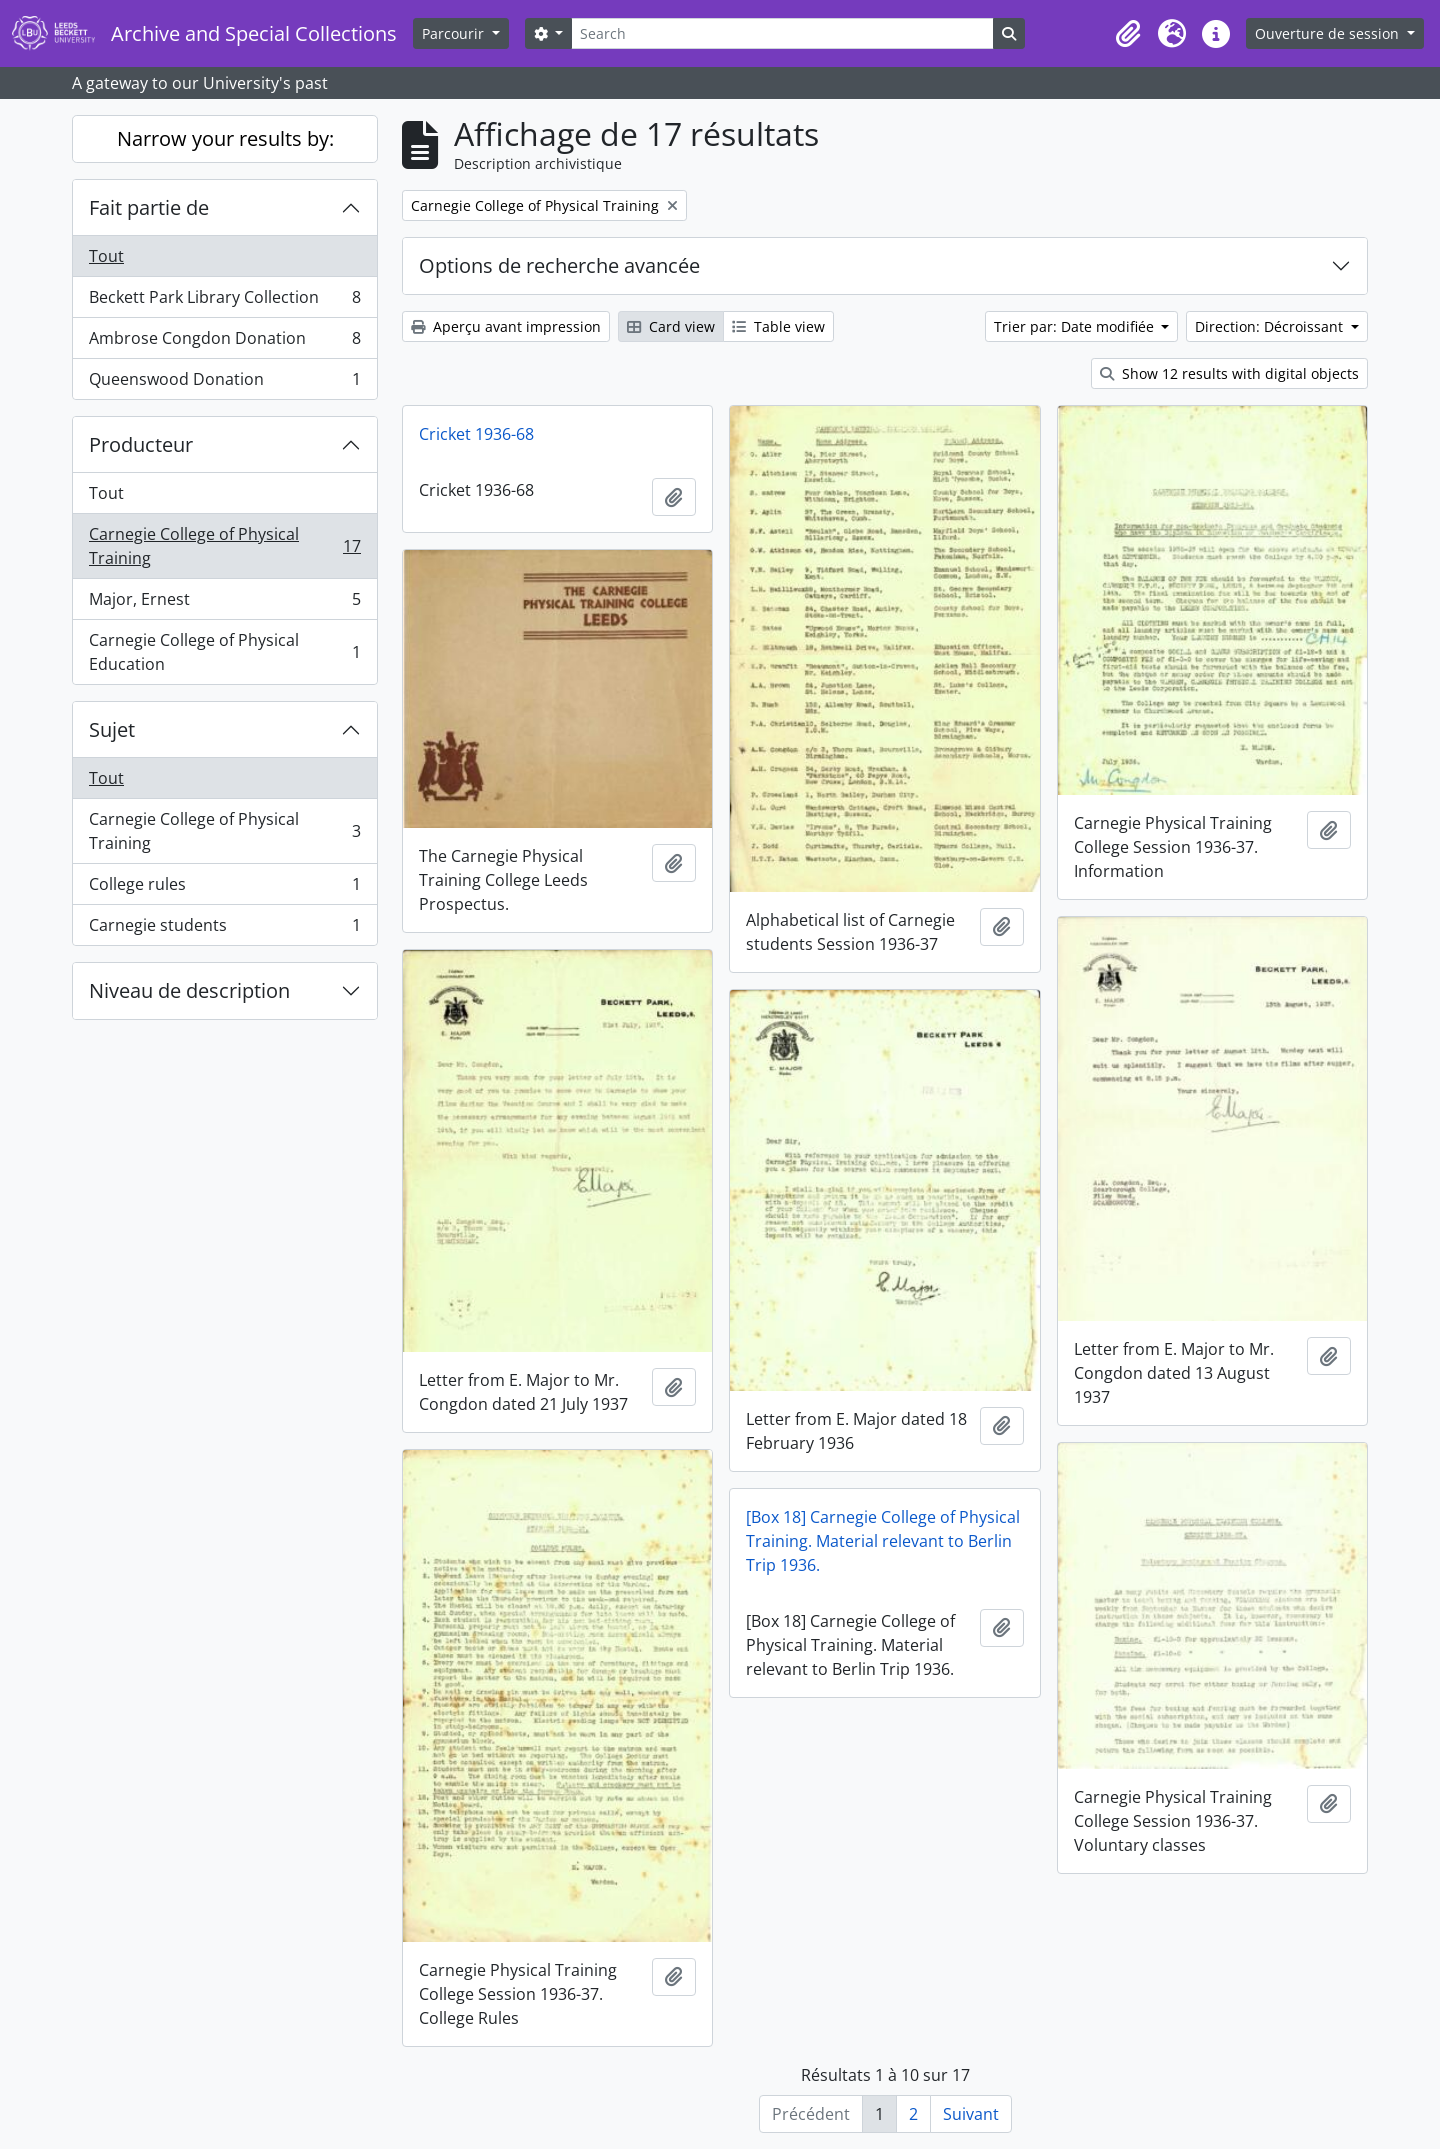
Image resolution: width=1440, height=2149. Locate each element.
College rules (224, 888)
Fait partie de (149, 207)
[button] (1128, 34)
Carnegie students (224, 929)
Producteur (141, 444)
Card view (671, 326)
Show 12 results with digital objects (1229, 373)
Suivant (971, 2114)
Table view (778, 326)
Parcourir (455, 33)
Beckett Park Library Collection (224, 301)
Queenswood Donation (224, 383)
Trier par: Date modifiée (1076, 326)
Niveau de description (189, 990)
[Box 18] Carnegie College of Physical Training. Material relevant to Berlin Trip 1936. (883, 1541)
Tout (106, 256)
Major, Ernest (224, 603)
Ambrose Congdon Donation (224, 342)
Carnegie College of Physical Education (224, 652)
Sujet (112, 729)
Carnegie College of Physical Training (224, 546)
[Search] (782, 33)
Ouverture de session (1329, 33)
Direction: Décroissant (1271, 326)
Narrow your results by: (225, 138)
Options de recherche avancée (559, 265)
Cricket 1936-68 (476, 434)
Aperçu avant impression (506, 326)
